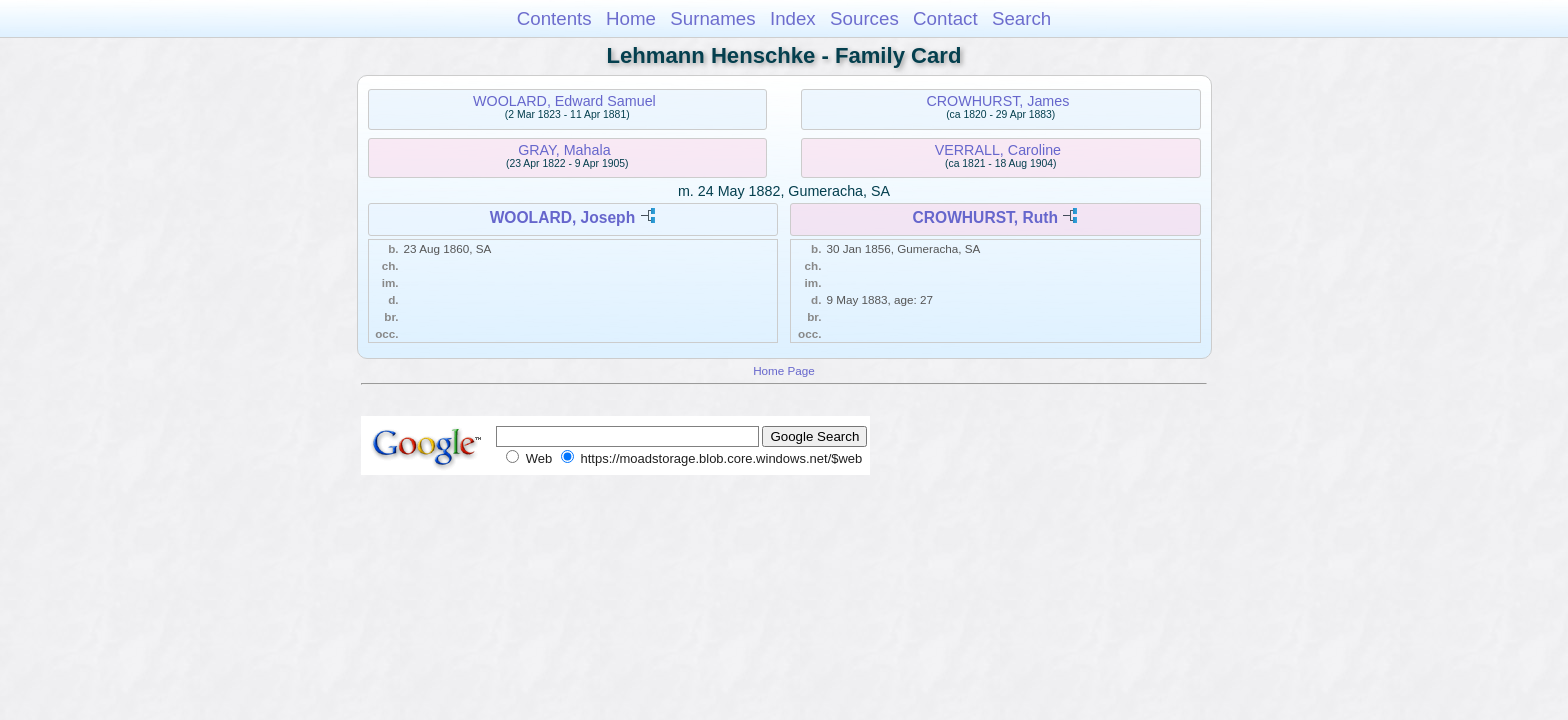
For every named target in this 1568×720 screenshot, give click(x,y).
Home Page (784, 370)
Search (1021, 18)
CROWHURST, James (997, 101)
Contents (554, 18)
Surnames (712, 18)
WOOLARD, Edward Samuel (564, 101)
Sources (864, 18)
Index (793, 18)
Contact (945, 18)
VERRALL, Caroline (998, 150)
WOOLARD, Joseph (563, 217)
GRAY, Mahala (564, 150)
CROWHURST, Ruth (985, 217)
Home (631, 18)
